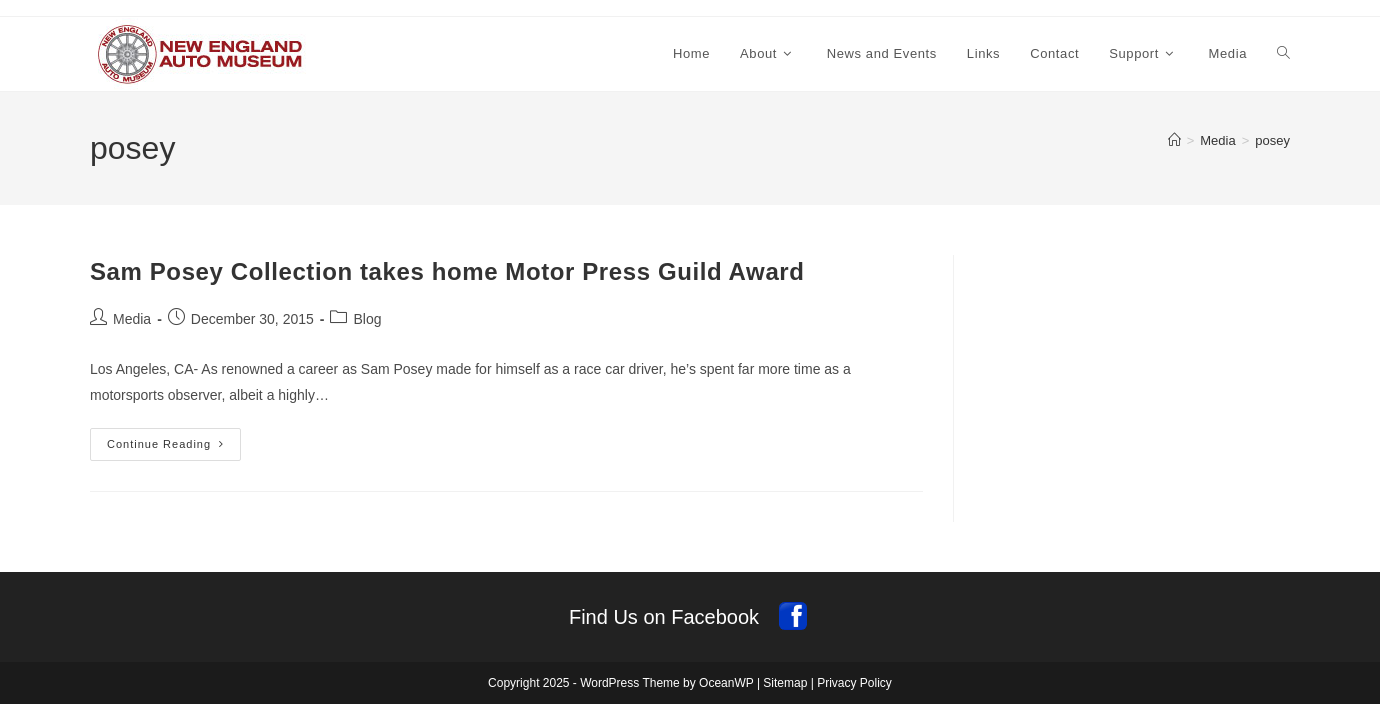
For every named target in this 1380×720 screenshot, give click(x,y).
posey (1272, 140)
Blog (367, 319)
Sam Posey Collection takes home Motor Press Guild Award (447, 271)
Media (132, 319)
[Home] (1174, 140)
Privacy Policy (854, 683)
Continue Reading (174, 449)
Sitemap (785, 683)
